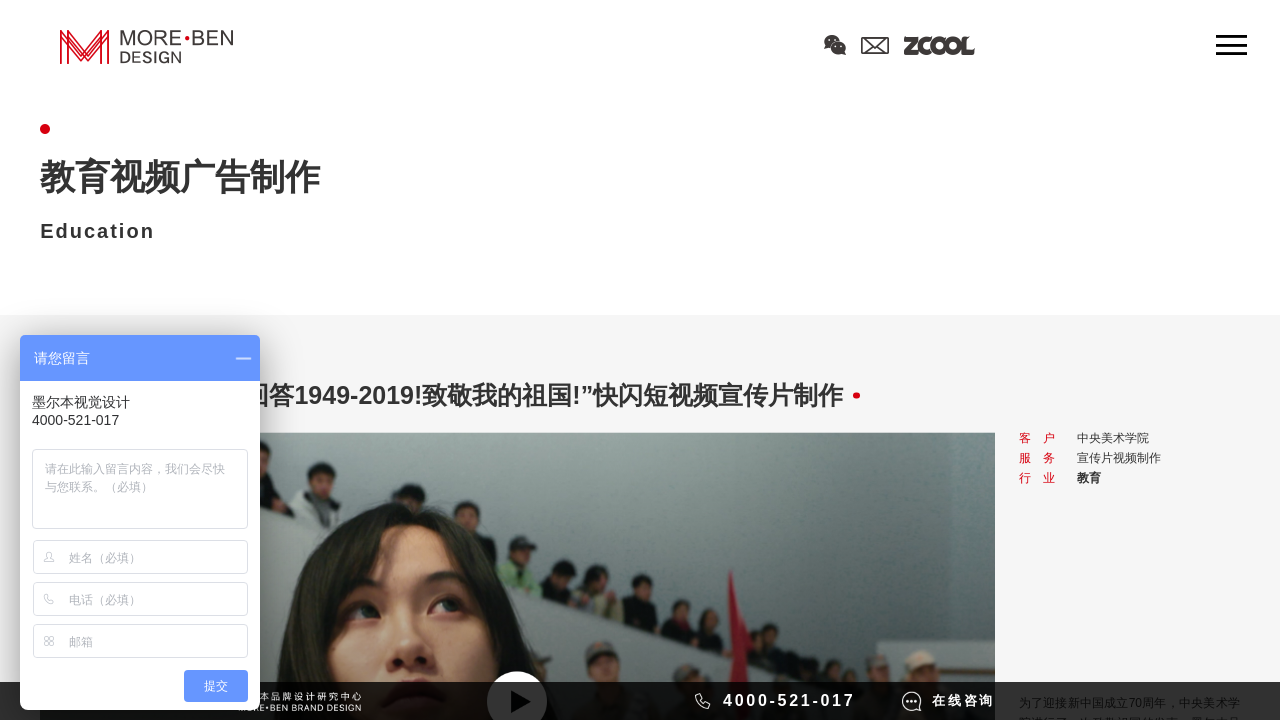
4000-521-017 (789, 700)
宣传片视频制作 (1119, 458)
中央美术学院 (1113, 438)
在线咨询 (963, 700)
